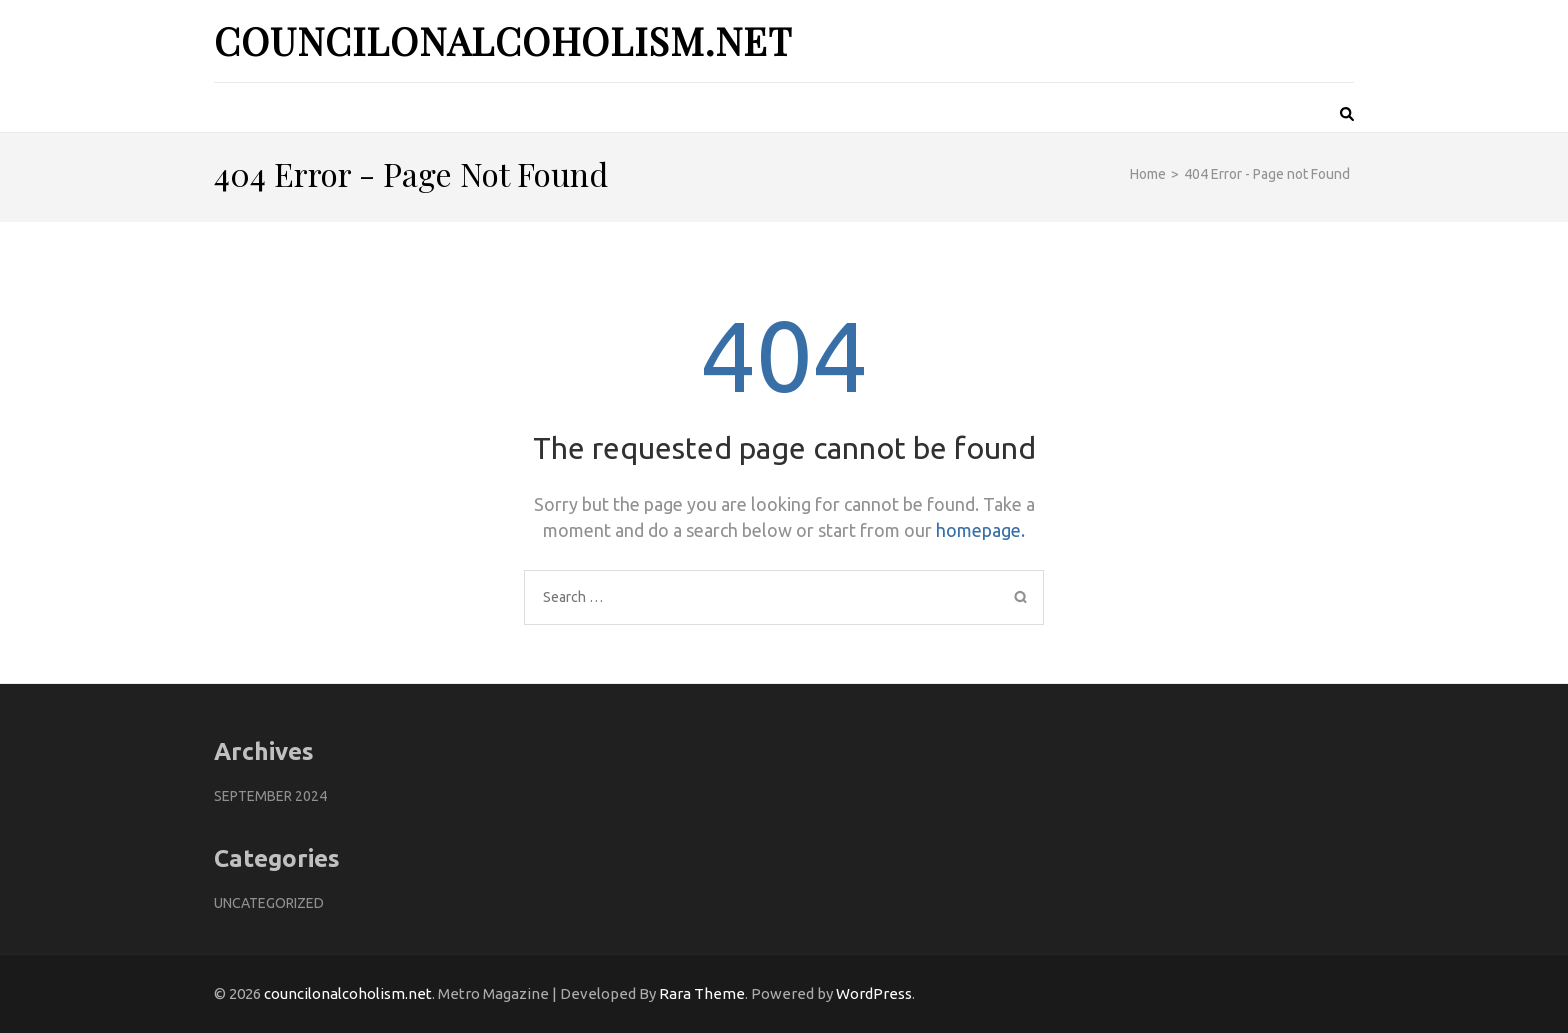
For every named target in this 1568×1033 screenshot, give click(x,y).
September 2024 (270, 796)
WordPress (874, 993)
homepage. (980, 530)
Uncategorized (269, 903)
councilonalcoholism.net (503, 40)
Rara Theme (702, 993)
